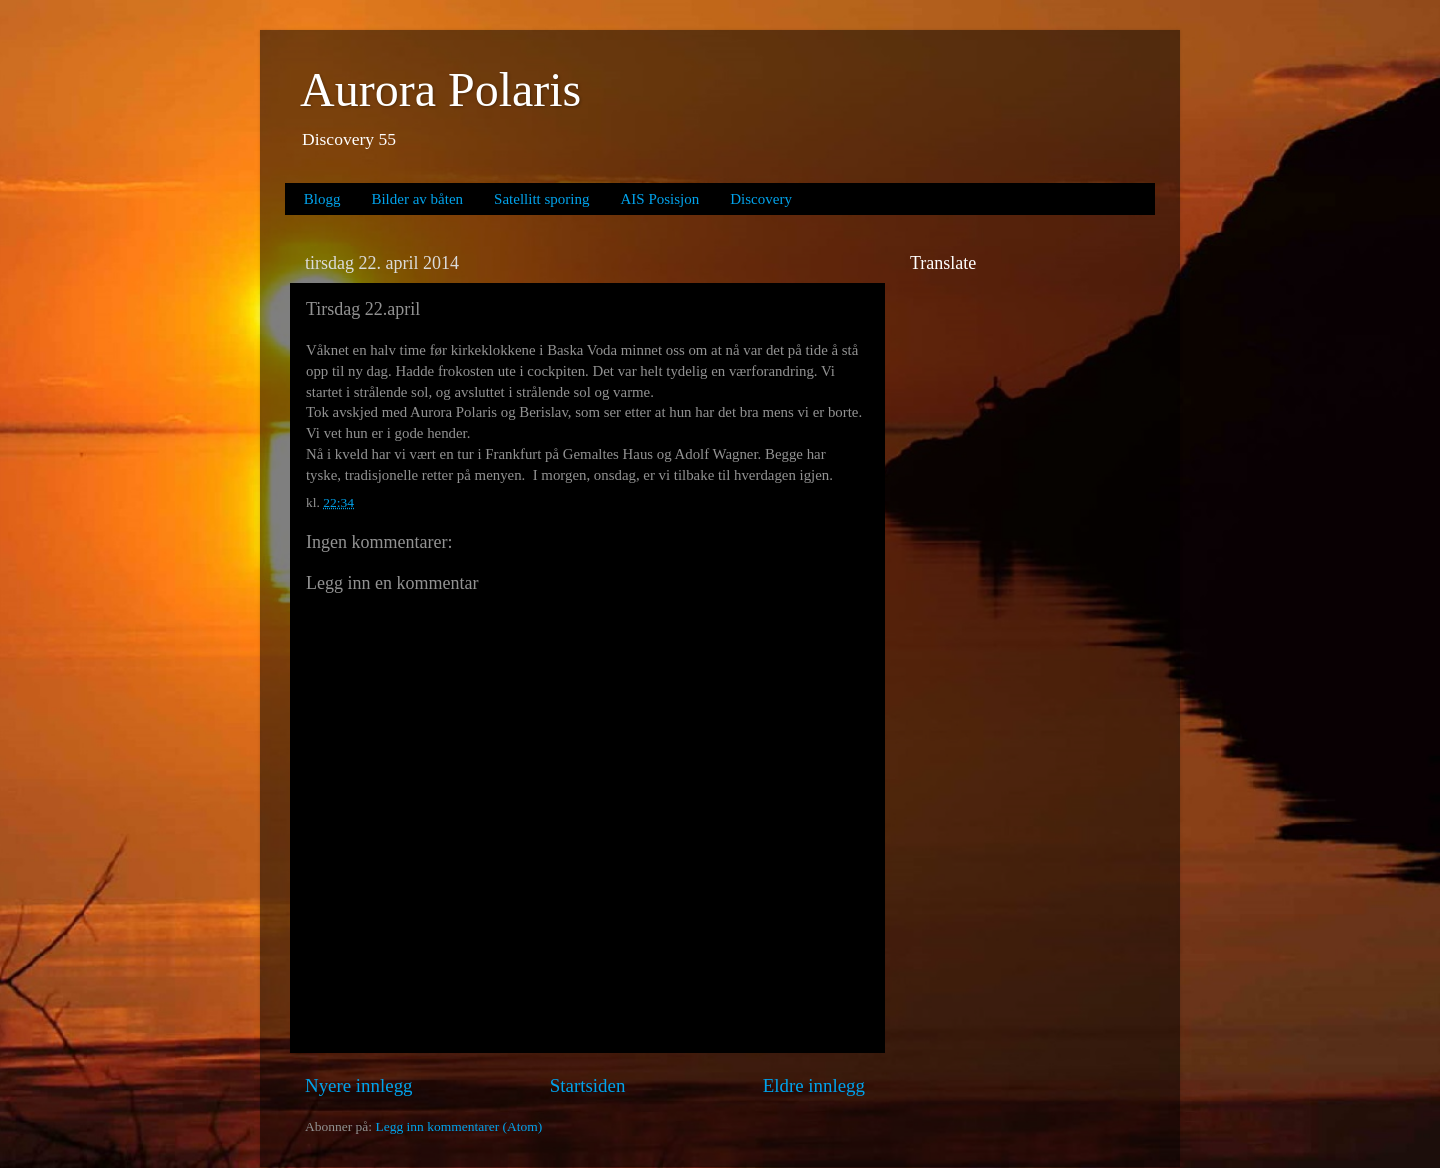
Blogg (322, 199)
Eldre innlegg (814, 1085)
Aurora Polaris (440, 89)
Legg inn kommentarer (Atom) (458, 1126)
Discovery (761, 199)
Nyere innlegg (359, 1085)
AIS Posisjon (660, 199)
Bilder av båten (417, 199)
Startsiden (588, 1085)
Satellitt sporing (541, 199)
